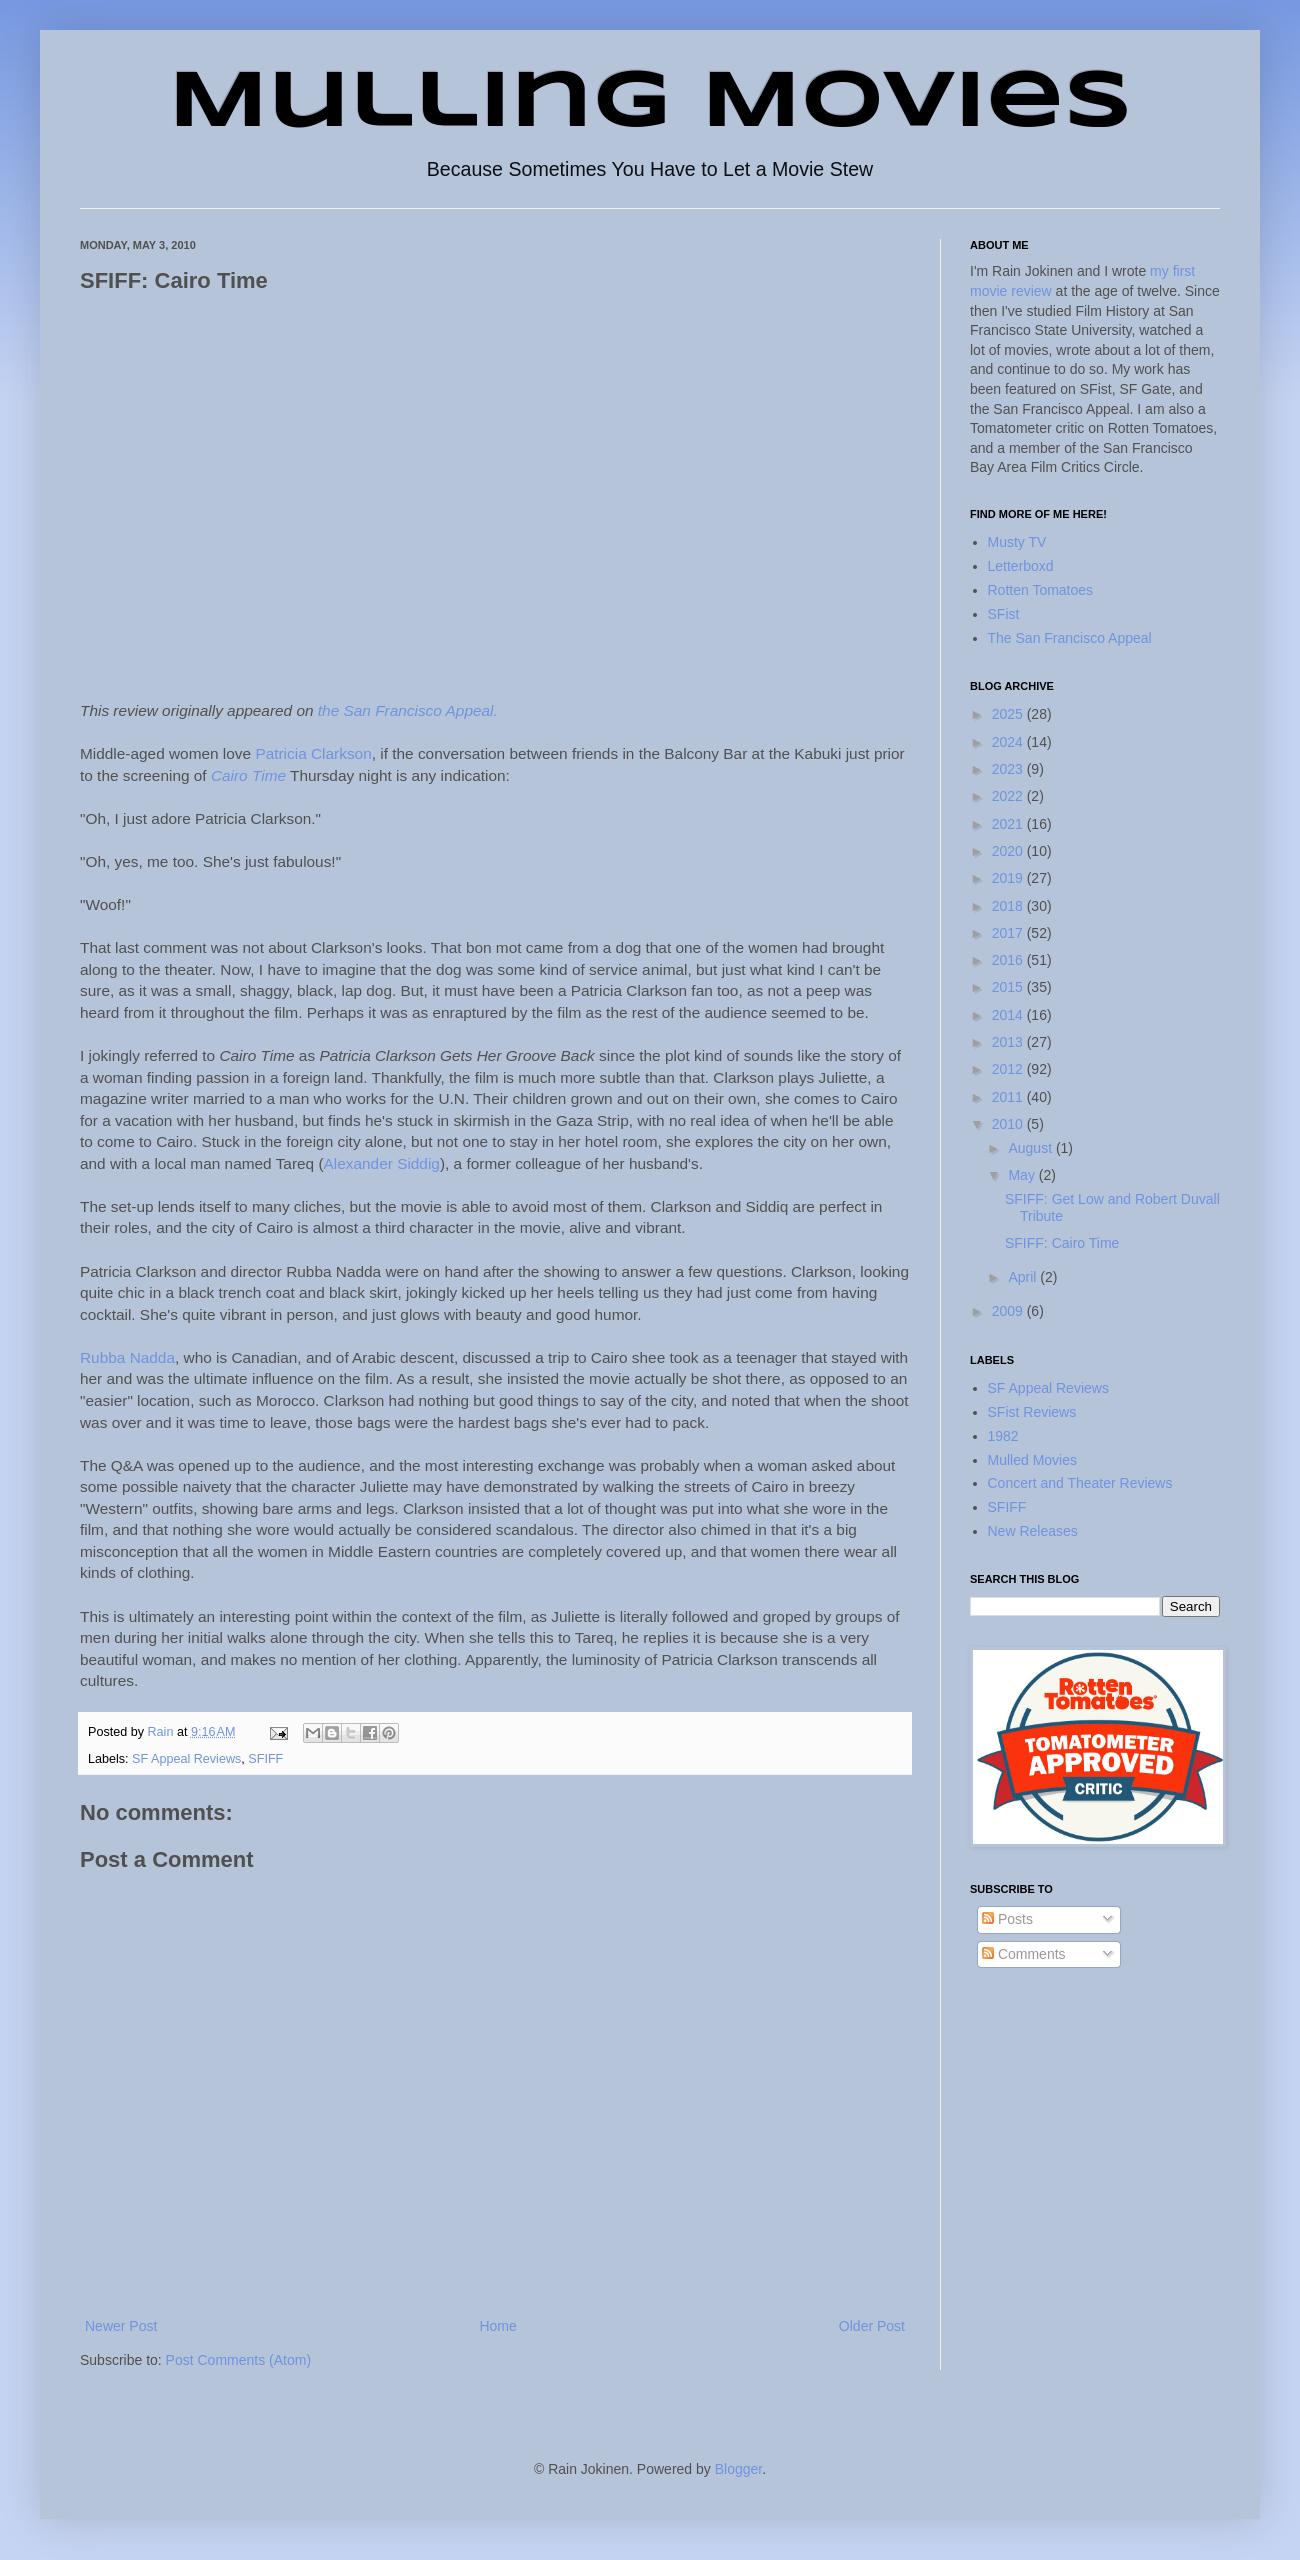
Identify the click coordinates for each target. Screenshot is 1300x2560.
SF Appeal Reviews (186, 1759)
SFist (1004, 614)
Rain (162, 1732)
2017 (1009, 933)
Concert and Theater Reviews (1080, 1483)
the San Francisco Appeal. (408, 710)
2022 (1009, 796)
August (1031, 1148)
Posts (1007, 1919)
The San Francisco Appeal (1070, 638)
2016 (1009, 960)
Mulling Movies (650, 104)
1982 (1003, 1436)
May (1023, 1175)
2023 (1009, 769)
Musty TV (1017, 542)
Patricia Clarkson (313, 753)
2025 (1009, 714)
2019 (1009, 878)
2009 (1009, 1311)
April (1024, 1277)
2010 (1009, 1124)
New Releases (1033, 1531)
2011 (1009, 1097)
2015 (1009, 987)
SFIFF (265, 1759)
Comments (1024, 1954)
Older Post (872, 2326)
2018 (1009, 906)
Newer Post (121, 2326)
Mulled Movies (1032, 1460)
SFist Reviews (1032, 1412)
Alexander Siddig (382, 1163)
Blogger (738, 2469)
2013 (1009, 1042)
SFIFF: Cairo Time (1062, 1243)
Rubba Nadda (127, 1357)
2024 (1009, 742)
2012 (1009, 1069)
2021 (1009, 824)
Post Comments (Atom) (238, 2360)
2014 (1009, 1015)
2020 (1009, 851)
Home (497, 2326)
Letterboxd (1021, 566)
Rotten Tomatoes (1041, 590)
